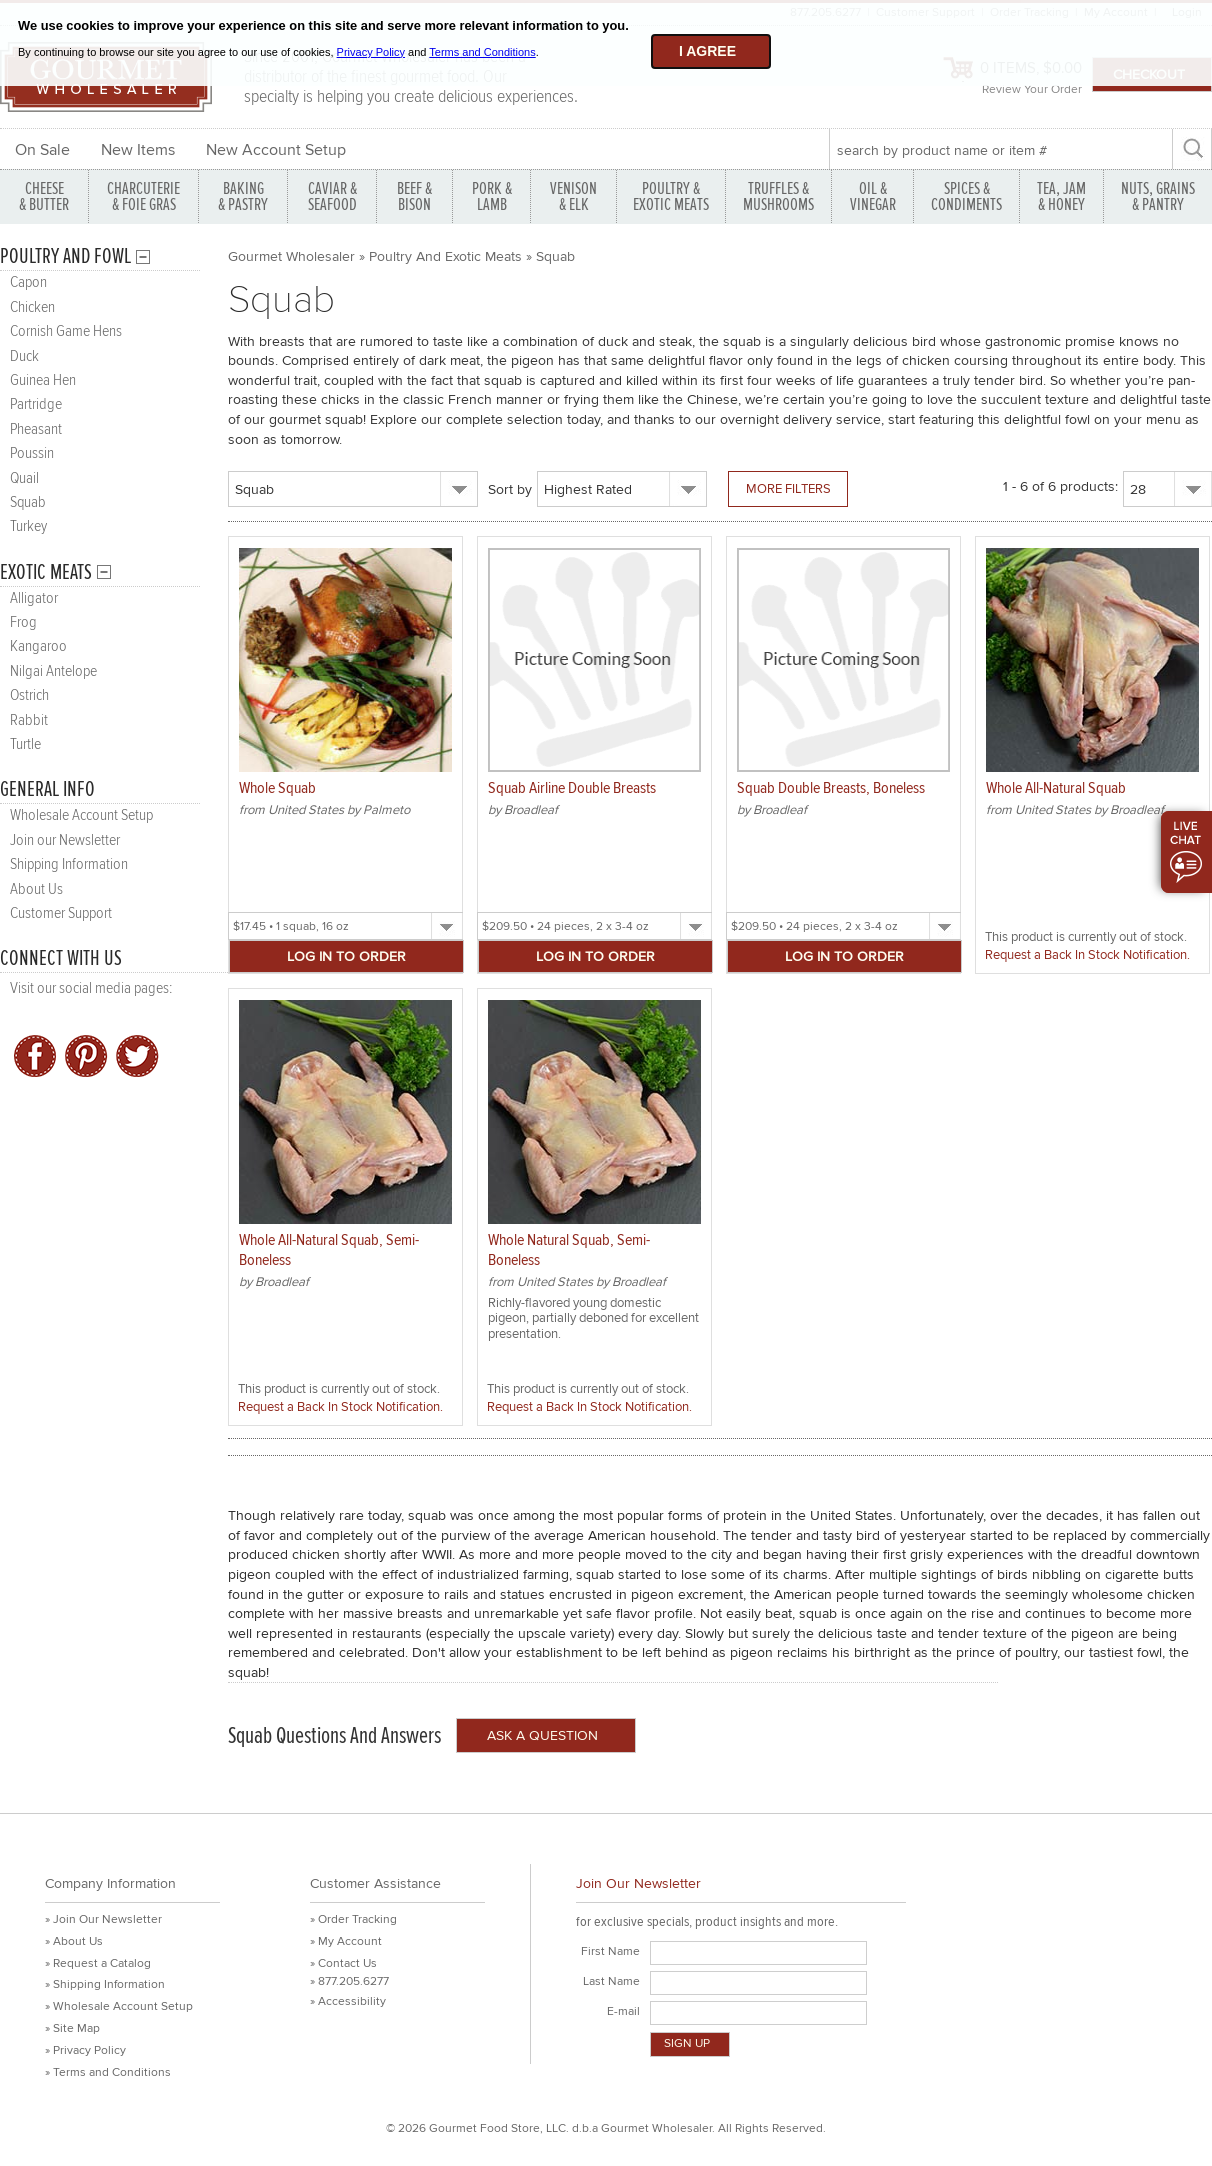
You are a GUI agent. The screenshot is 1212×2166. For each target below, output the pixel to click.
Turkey (28, 526)
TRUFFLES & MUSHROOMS (778, 196)
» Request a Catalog (98, 1963)
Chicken (32, 307)
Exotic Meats (46, 572)
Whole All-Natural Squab (1056, 788)
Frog (23, 622)
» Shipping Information (105, 1984)
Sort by (510, 489)
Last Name (611, 1981)
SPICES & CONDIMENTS (966, 196)
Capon (28, 282)
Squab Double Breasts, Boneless (831, 788)
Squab (28, 502)
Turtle (25, 744)
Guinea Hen (43, 380)
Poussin (32, 453)
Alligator (34, 598)
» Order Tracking (353, 1919)
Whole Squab (277, 788)
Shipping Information (69, 864)
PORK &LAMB (492, 196)
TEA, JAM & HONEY (1061, 196)
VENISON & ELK (573, 196)
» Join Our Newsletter (103, 1919)
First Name (610, 1951)
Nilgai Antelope (53, 671)
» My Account (346, 1941)
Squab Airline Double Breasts (572, 788)
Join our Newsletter (65, 840)
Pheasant (36, 429)
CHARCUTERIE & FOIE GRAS (143, 196)
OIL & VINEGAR (873, 196)
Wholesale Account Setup (81, 815)
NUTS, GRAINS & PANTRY (1158, 196)
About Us (36, 889)
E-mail (623, 2011)
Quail (24, 478)
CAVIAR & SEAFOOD (332, 196)
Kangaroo (38, 646)
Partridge (36, 404)
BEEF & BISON (414, 196)
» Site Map (72, 2028)
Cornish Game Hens (66, 331)
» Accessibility (348, 2001)
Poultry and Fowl (65, 256)
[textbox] (1000, 150)
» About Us (74, 1941)
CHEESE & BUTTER (44, 196)
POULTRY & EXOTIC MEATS (671, 196)
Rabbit (29, 720)
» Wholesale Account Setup (119, 2006)
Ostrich (29, 695)
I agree (707, 51)
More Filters (788, 489)
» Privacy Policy (85, 2050)
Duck (24, 356)
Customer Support (61, 913)
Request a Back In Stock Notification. (1087, 955)
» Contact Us (343, 1963)
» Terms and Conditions (108, 2072)
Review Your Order (1032, 89)
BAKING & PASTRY (243, 196)
